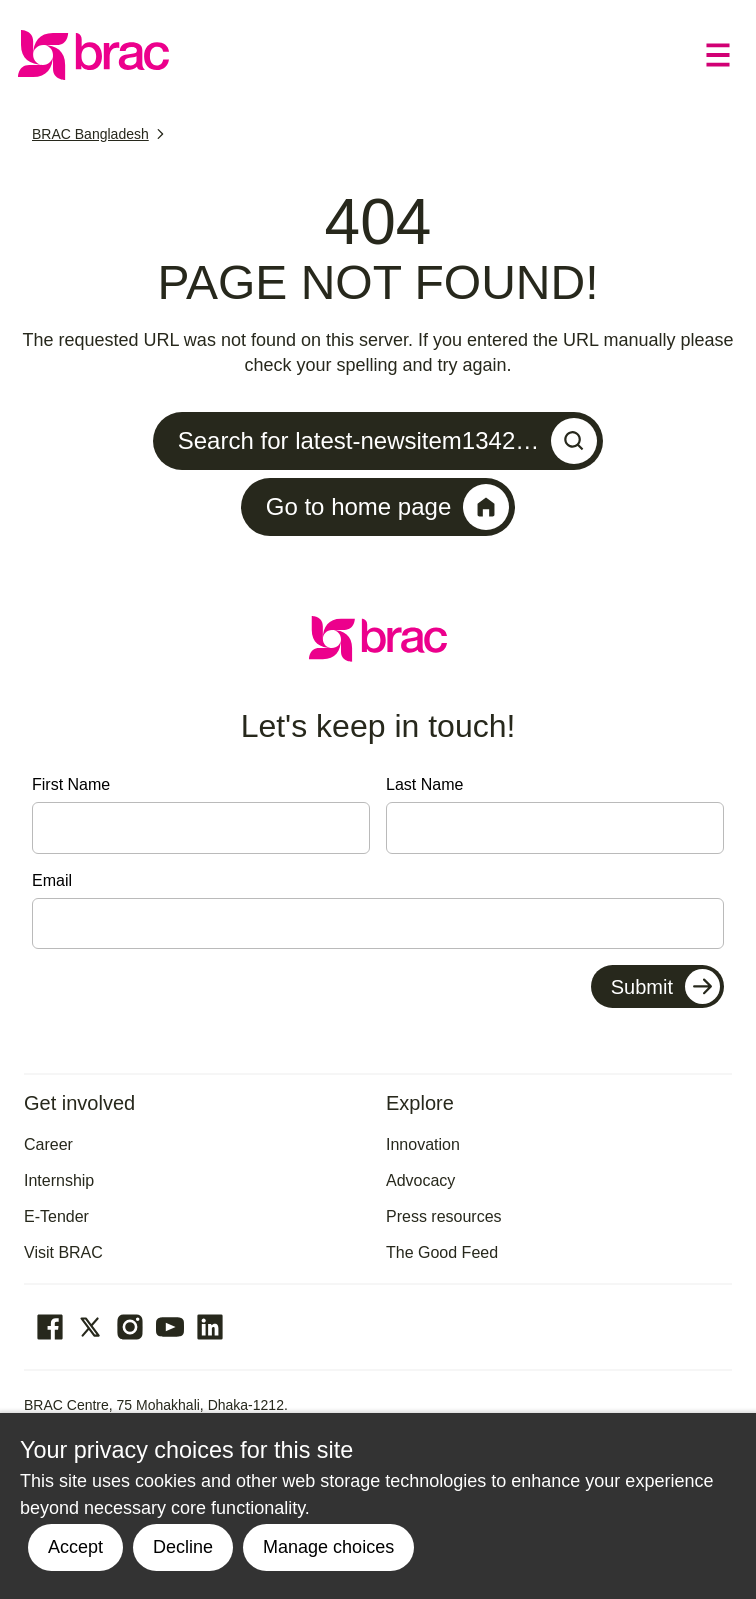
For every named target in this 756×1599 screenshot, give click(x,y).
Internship (59, 1180)
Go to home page (387, 507)
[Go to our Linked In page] (210, 1327)
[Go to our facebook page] (50, 1327)
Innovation (423, 1144)
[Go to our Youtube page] (170, 1327)
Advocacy (420, 1180)
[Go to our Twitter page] (90, 1327)
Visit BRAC (63, 1252)
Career (48, 1144)
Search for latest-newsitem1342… (388, 441)
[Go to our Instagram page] (130, 1327)
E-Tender (56, 1216)
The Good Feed (442, 1252)
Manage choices (328, 1547)
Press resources (444, 1216)
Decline (183, 1547)
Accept (75, 1547)
